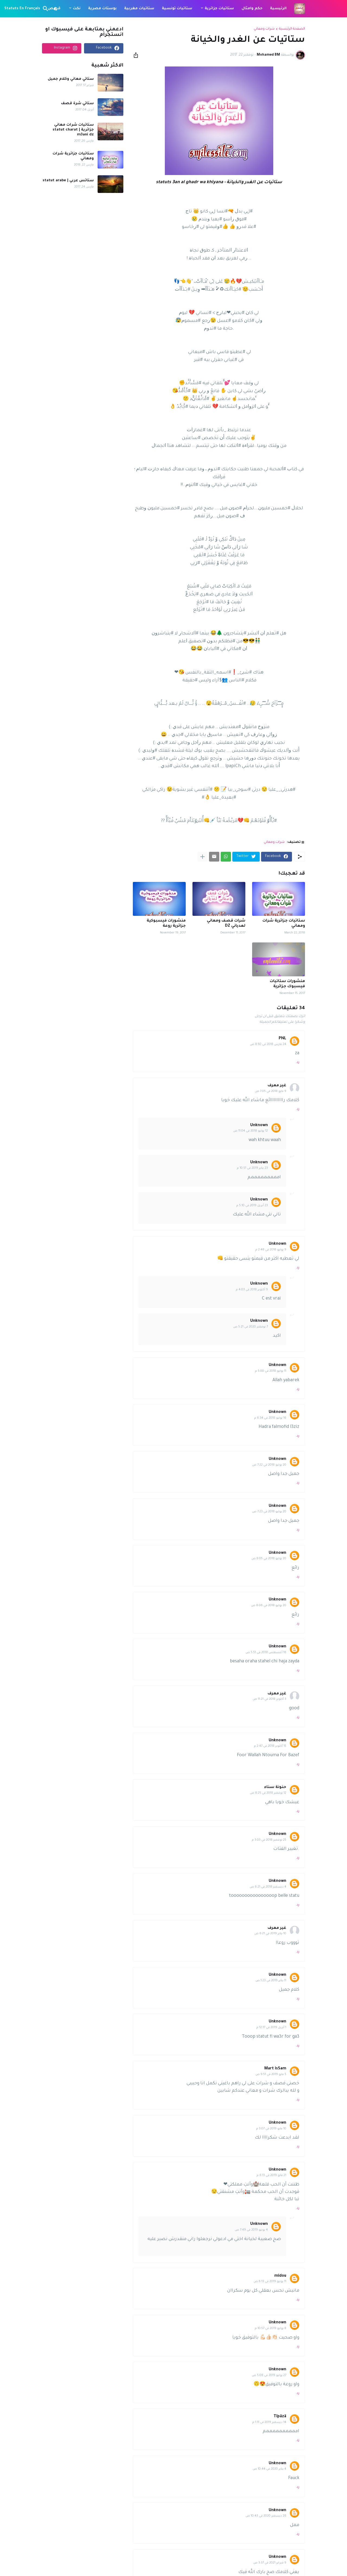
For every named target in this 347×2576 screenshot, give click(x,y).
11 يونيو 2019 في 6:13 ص (269, 2281)
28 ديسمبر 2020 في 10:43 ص (266, 2516)
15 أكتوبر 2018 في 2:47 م (270, 1746)
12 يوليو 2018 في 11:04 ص (250, 1131)
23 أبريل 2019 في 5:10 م (252, 1205)
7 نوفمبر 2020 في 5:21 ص (250, 1327)
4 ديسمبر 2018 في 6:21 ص (268, 1887)
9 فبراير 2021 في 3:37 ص (269, 2563)
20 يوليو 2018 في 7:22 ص (269, 1465)
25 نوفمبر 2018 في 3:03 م (269, 1840)
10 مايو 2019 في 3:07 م (271, 2128)
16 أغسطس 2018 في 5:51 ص (266, 1652)
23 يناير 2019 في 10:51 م (252, 1168)
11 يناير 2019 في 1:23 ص (270, 1980)
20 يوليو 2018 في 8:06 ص (268, 1605)
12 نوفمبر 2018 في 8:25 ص (268, 1793)
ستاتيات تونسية (177, 9)
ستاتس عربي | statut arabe (68, 181)
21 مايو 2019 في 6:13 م (271, 2175)
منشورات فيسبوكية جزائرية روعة (166, 923)
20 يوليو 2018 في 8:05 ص (268, 1558)
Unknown (259, 1125)
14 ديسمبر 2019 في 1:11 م (269, 2422)
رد (298, 1062)
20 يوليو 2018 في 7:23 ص (269, 1511)
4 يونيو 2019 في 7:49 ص (251, 2230)
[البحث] (46, 8)
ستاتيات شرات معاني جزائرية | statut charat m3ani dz (73, 130)
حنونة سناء (275, 1787)
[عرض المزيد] (202, 857)
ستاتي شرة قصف (77, 103)
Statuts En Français (22, 9)
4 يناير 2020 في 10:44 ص (269, 2469)
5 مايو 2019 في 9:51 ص (270, 2074)
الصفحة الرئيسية (292, 29)
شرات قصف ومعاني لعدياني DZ (226, 923)
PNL (282, 1039)
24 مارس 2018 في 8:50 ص (268, 1044)
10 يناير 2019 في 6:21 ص (270, 1933)
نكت (77, 9)
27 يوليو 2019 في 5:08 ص (269, 2375)
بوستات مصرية (102, 9)
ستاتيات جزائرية (219, 9)
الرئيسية (278, 9)
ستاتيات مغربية (139, 9)
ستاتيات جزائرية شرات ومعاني (283, 923)
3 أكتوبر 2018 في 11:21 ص (269, 1699)
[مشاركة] (137, 55)
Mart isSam (275, 2069)
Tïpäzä (280, 2417)
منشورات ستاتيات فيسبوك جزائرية (287, 984)
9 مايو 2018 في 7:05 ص (270, 1091)
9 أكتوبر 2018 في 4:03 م (252, 1289)
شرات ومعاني (264, 29)
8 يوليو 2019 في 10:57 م (270, 2328)
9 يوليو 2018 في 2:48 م (270, 1250)
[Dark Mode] (55, 8)
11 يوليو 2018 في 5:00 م (270, 1371)
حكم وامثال (252, 9)
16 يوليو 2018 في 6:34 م (270, 1418)
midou (280, 2276)
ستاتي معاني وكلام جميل (71, 79)
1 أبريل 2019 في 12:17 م (271, 2027)
